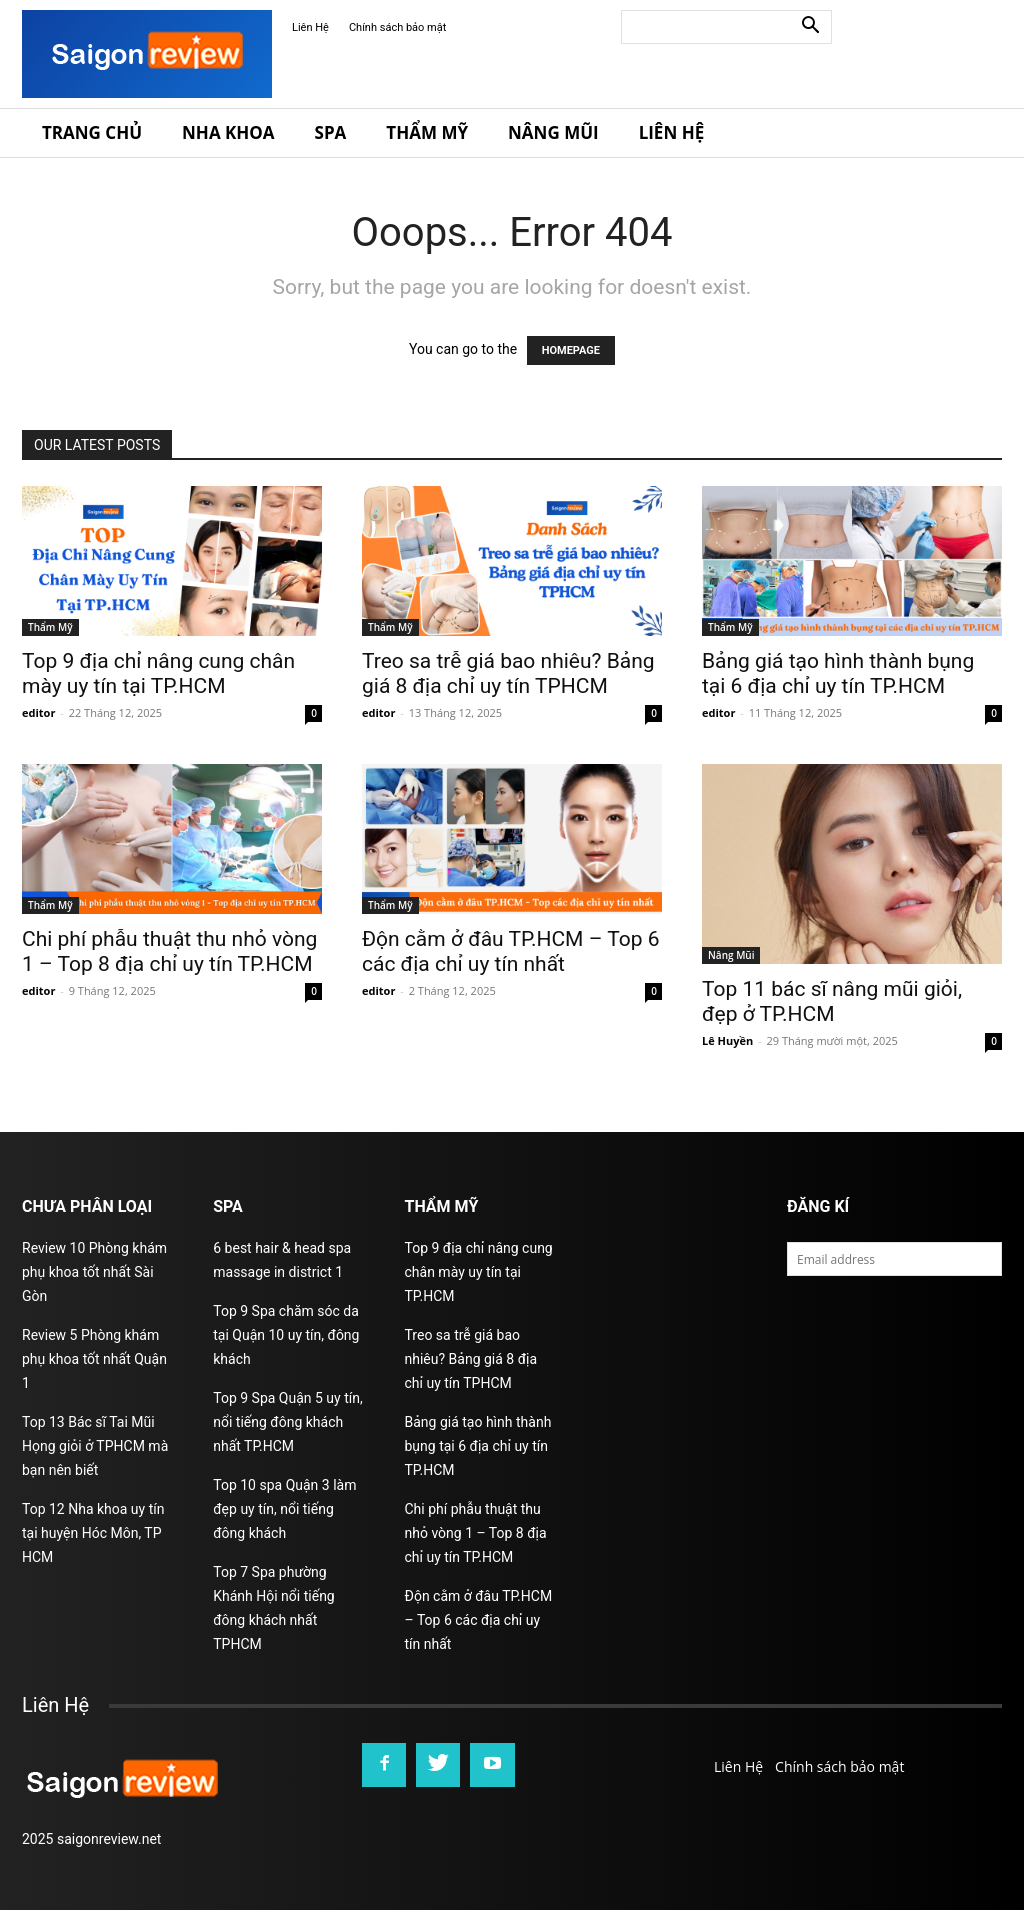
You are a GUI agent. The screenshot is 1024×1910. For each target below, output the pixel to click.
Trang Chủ (92, 132)
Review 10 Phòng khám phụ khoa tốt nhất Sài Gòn (94, 1272)
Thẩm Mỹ (427, 132)
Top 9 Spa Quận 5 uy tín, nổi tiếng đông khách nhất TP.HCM (287, 1422)
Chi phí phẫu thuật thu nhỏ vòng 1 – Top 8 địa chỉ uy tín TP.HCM (169, 951)
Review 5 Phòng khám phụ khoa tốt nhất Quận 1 (94, 1359)
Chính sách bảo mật (397, 27)
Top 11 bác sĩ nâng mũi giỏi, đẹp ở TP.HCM (832, 1001)
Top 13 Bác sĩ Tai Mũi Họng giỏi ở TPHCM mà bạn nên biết (95, 1446)
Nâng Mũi (553, 132)
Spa (331, 132)
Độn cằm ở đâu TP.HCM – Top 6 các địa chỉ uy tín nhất (511, 951)
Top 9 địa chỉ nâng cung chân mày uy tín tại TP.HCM (158, 673)
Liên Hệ (310, 27)
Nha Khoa (228, 132)
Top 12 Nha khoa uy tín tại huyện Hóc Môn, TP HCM (93, 1533)
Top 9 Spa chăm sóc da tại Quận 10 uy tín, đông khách (286, 1335)
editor (38, 712)
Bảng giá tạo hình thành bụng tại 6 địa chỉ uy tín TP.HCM (838, 673)
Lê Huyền (727, 1040)
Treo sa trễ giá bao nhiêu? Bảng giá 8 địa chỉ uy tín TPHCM (508, 673)
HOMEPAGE (571, 350)
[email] (894, 1259)
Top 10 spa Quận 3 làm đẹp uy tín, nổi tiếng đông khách (284, 1509)
